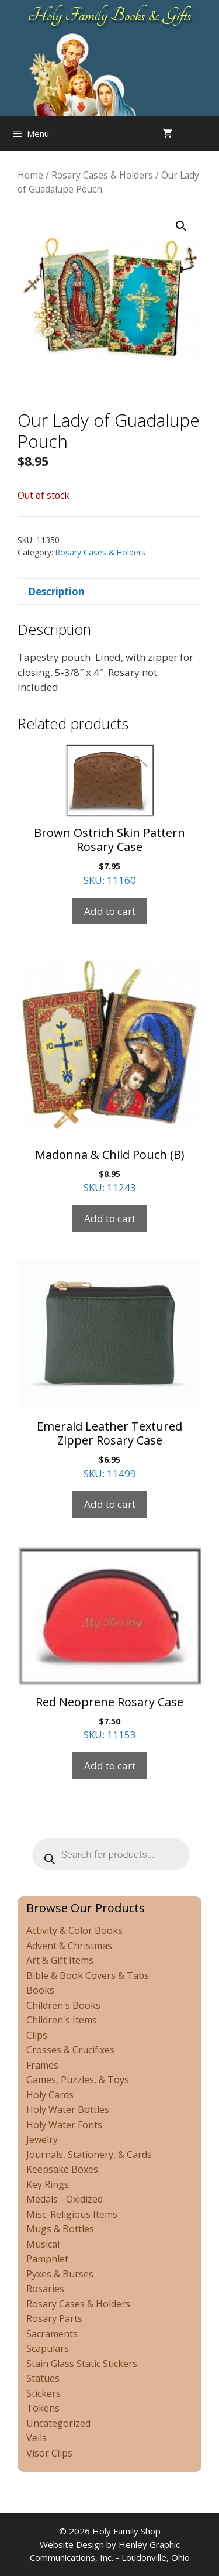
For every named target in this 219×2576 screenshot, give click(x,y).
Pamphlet (47, 2258)
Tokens (43, 2408)
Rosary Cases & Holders (102, 175)
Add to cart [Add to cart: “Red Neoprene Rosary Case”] (109, 1765)
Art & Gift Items (59, 1960)
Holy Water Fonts (64, 2124)
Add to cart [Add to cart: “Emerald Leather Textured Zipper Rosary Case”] (109, 1504)
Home (30, 175)
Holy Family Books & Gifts (109, 15)
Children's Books (63, 2005)
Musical (43, 2244)
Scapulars (47, 2348)
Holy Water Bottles (67, 2109)
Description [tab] (56, 591)
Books (40, 1990)
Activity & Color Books (74, 1930)
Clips (36, 2035)
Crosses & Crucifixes (70, 2049)
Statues (43, 2378)
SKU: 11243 (109, 1073)
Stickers (43, 2393)
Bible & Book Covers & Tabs (87, 1975)
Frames (42, 2065)
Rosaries (45, 2288)
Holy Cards (50, 2094)
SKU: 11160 (109, 815)
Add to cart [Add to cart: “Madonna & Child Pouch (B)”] (109, 1218)
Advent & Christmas (69, 1945)
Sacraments (52, 2333)
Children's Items (61, 2020)
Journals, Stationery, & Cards (89, 2154)
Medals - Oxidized (64, 2199)
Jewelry (42, 2139)
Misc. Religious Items (71, 2214)
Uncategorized (58, 2423)
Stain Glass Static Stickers (81, 2363)
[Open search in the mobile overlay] (207, 133)
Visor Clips (49, 2453)
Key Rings (47, 2184)
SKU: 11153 (109, 1644)
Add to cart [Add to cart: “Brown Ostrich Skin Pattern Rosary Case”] (109, 911)
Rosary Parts (54, 2318)
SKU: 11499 (109, 1370)
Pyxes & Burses (59, 2274)
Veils (36, 2437)
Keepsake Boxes (62, 2169)
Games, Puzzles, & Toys (77, 2079)
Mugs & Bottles (60, 2228)
